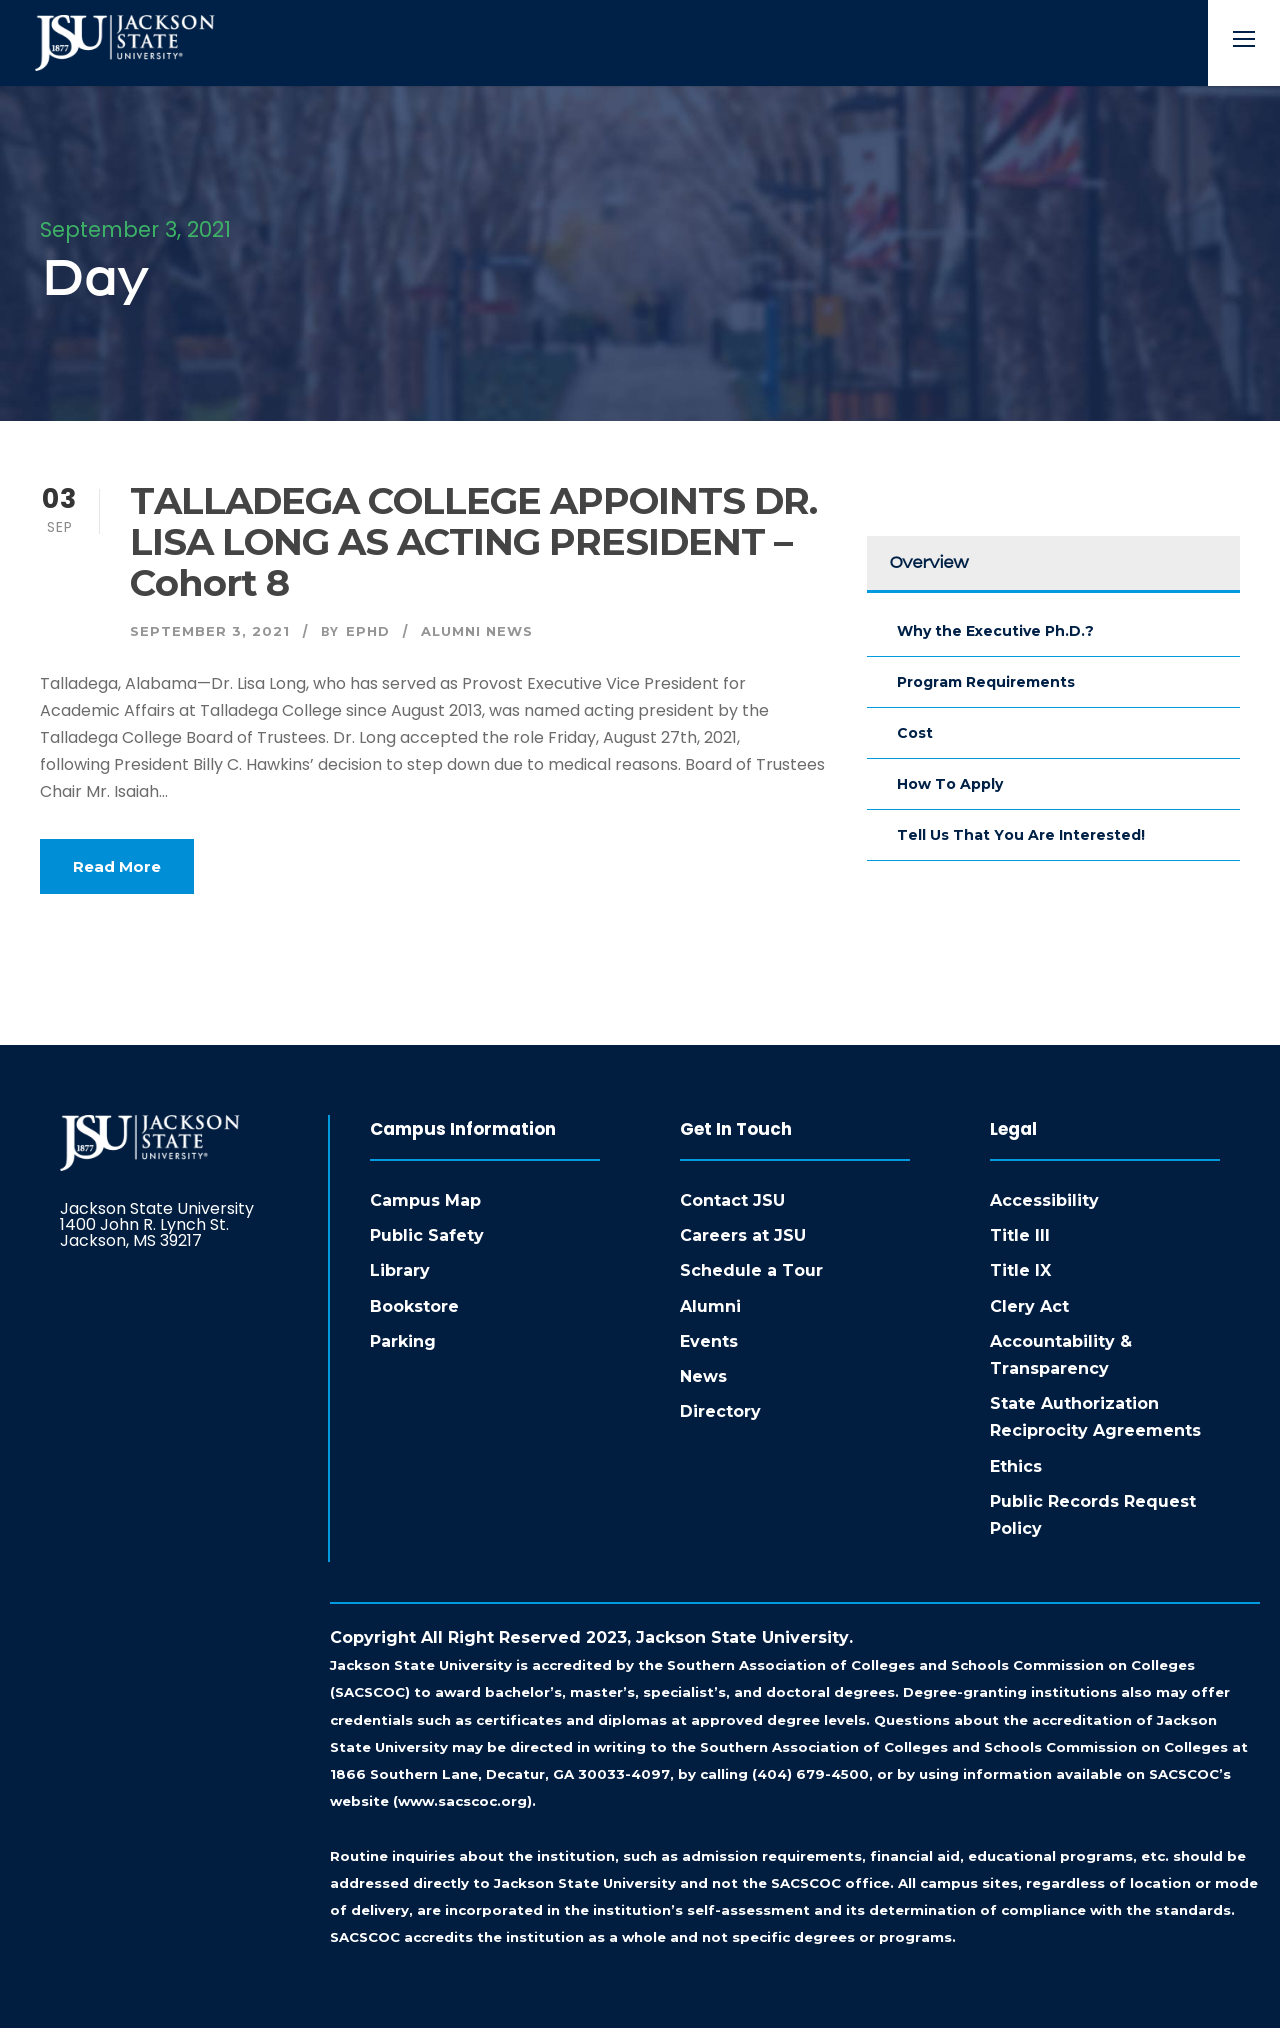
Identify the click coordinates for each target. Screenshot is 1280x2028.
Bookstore (414, 1306)
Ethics (1016, 1466)
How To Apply (950, 784)
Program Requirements (986, 682)
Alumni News (477, 631)
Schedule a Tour (751, 1270)
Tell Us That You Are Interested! (1021, 835)
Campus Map (425, 1200)
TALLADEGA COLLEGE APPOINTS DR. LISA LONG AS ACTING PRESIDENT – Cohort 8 (473, 541)
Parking (403, 1341)
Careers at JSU (743, 1235)
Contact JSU (732, 1200)
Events (709, 1341)
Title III (1020, 1235)
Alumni (710, 1306)
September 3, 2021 (210, 631)
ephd (368, 631)
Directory (720, 1411)
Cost (915, 733)
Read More (117, 866)
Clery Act (1029, 1306)
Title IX (1020, 1270)
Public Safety (427, 1235)
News (703, 1376)
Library (400, 1270)
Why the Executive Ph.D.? (995, 631)
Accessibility (1044, 1200)
